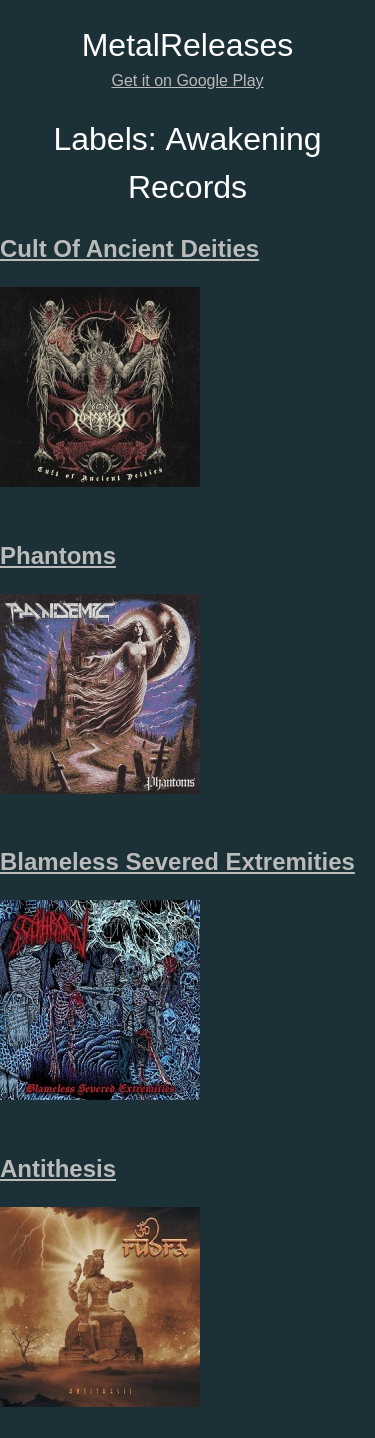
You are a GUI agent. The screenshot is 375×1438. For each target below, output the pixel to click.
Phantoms (58, 555)
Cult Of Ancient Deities (129, 248)
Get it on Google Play (187, 80)
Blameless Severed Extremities (177, 861)
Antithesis (58, 1168)
